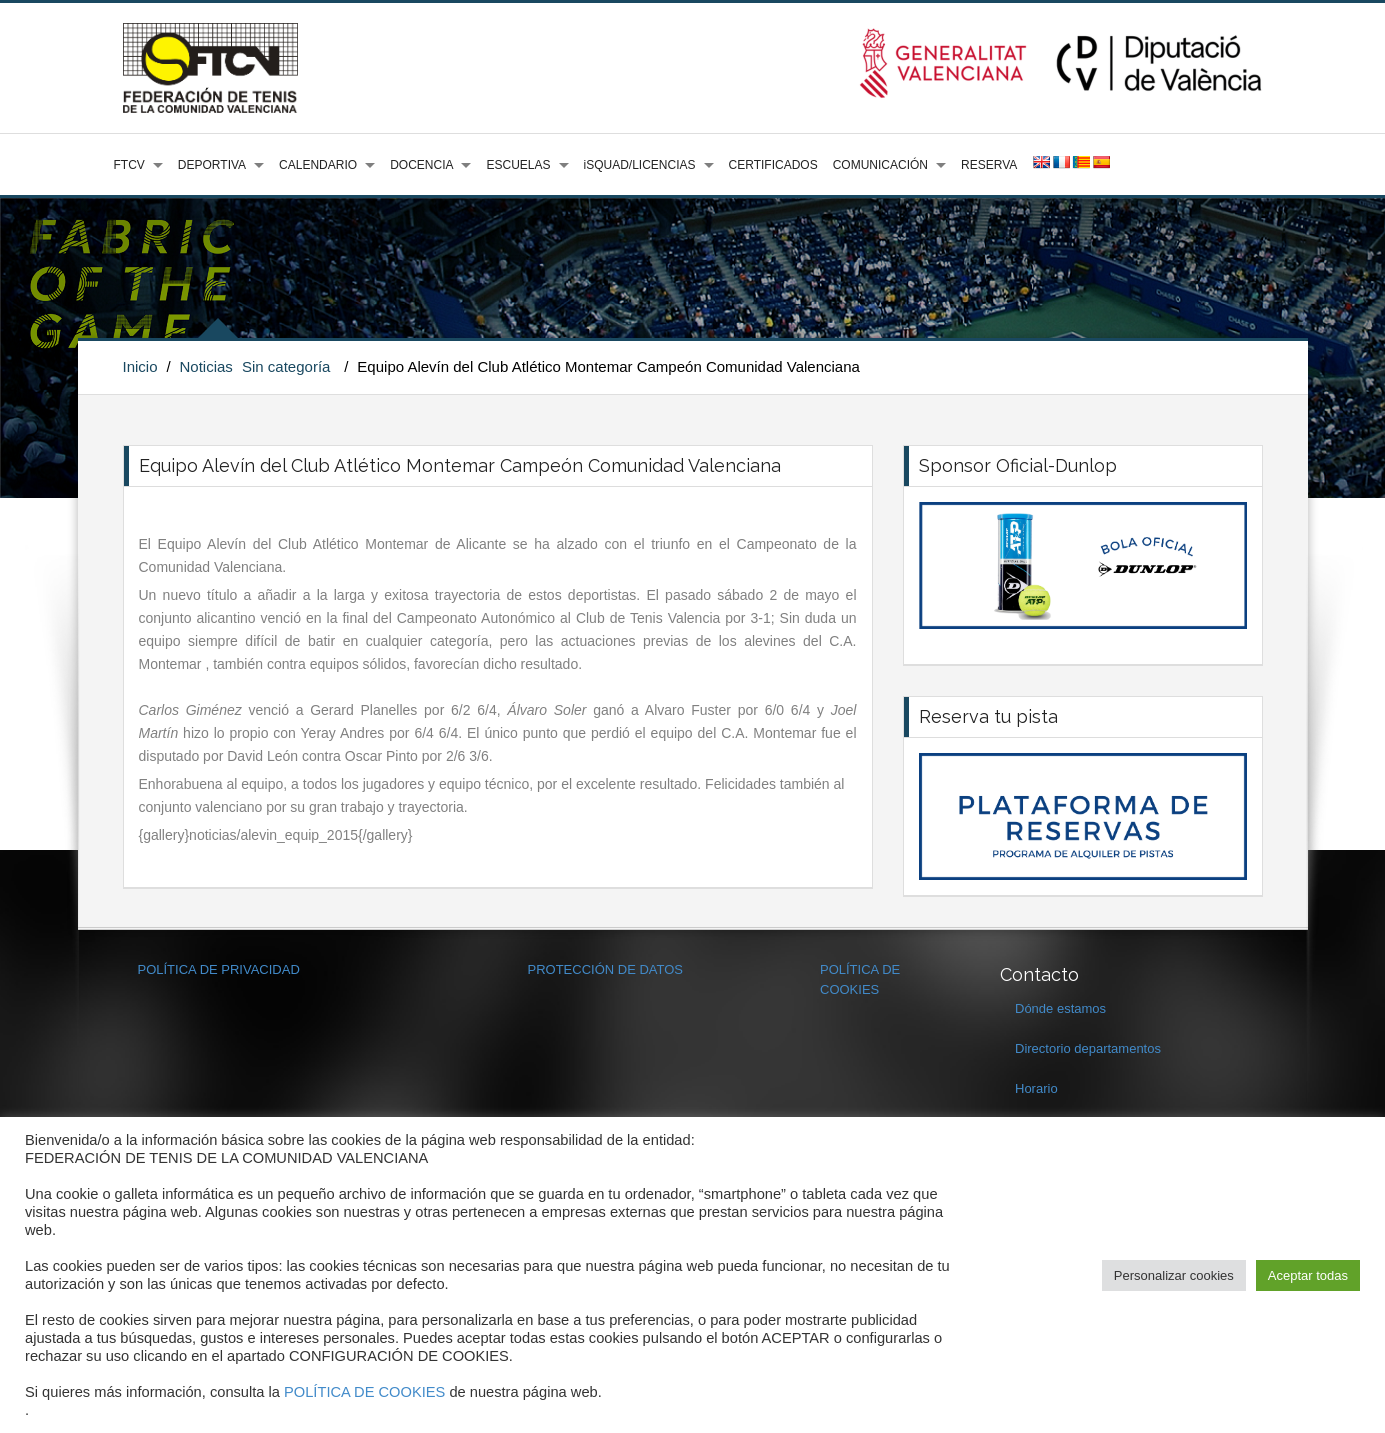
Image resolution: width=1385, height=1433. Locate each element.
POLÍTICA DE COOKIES (364, 1392)
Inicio (140, 366)
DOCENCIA (421, 165)
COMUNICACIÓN (880, 165)
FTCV (129, 165)
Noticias (205, 366)
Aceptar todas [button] (1308, 1275)
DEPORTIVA (212, 165)
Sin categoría (286, 366)
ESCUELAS (518, 165)
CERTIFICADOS (773, 165)
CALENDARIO (318, 165)
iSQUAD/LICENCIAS (640, 165)
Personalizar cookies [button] (1174, 1275)
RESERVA (989, 165)
